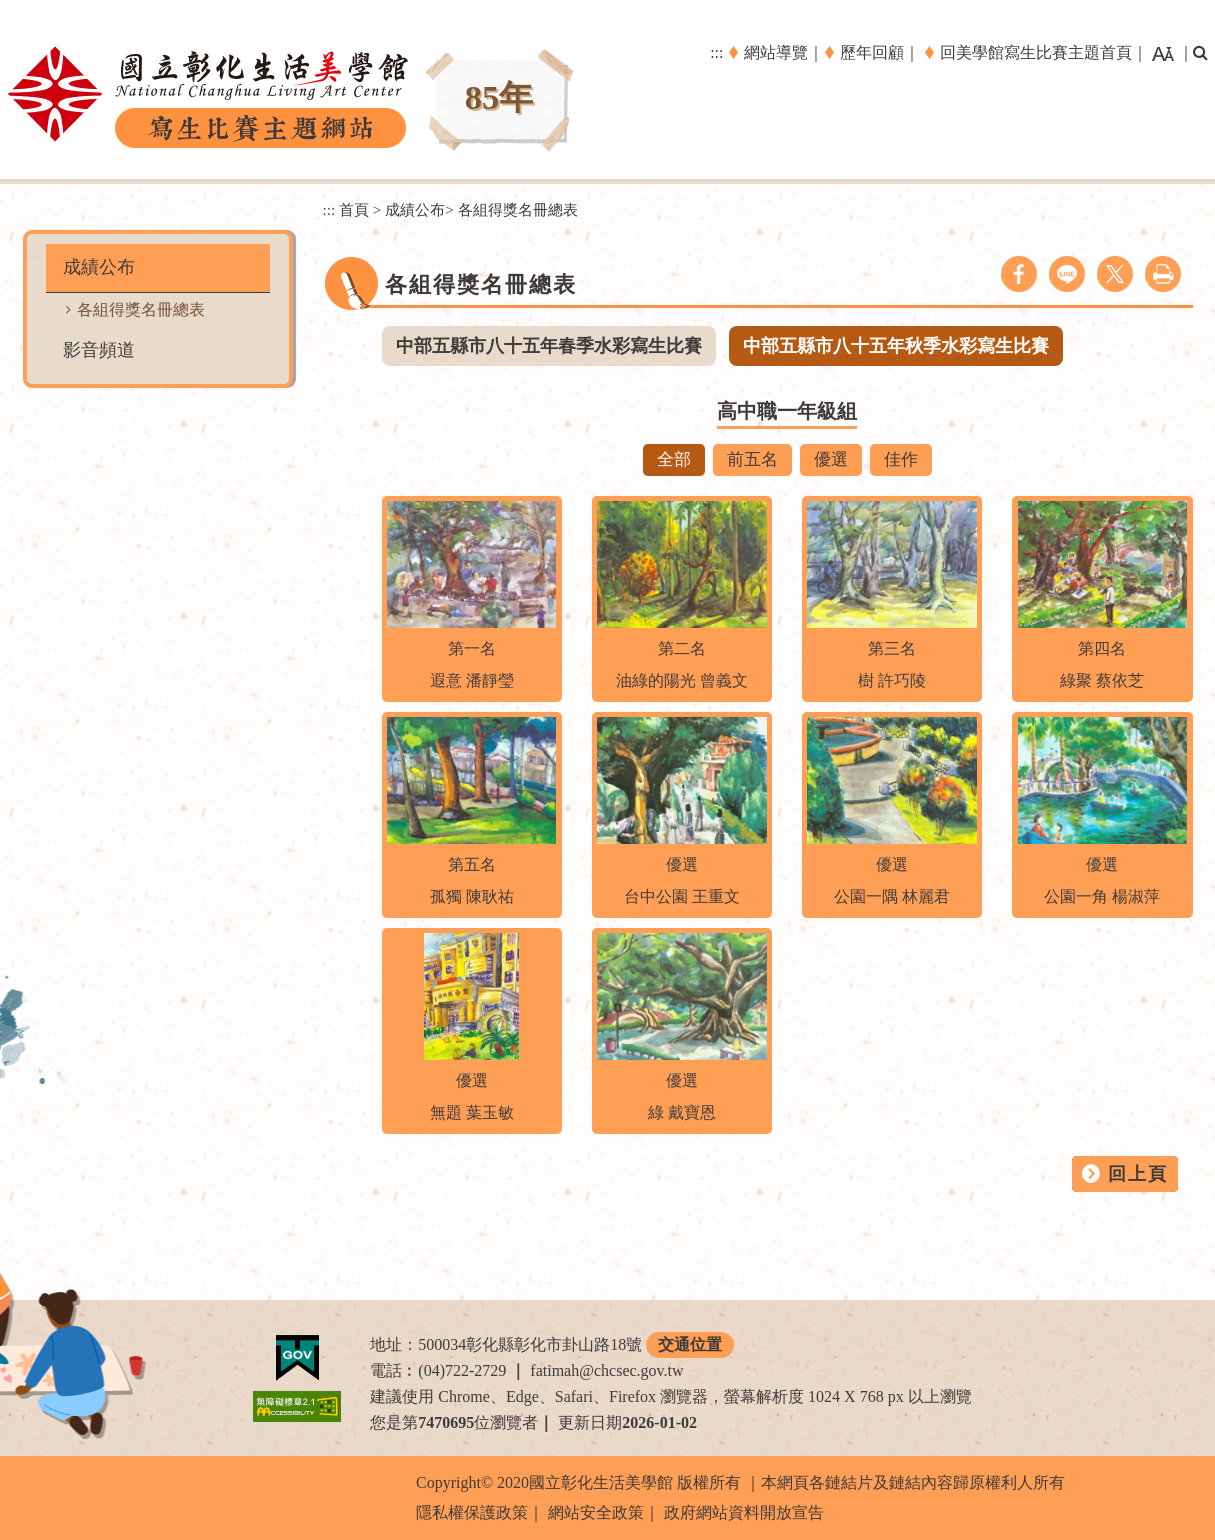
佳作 (901, 459)
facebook (1019, 274)
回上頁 (1138, 1174)
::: (716, 52)
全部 (674, 459)
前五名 (752, 459)
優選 (831, 459)
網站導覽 (776, 52)
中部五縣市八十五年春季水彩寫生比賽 (549, 346)
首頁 (354, 209)
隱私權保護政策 (472, 1512)
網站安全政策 (596, 1512)
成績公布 (99, 267)
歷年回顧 (872, 52)
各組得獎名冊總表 (141, 309)
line (1067, 274)
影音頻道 (99, 350)
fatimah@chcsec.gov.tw (606, 1370)
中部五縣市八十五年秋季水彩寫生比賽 (896, 346)
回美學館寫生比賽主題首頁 (1036, 52)
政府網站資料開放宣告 (744, 1512)
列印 (1163, 274)
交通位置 (690, 1344)
